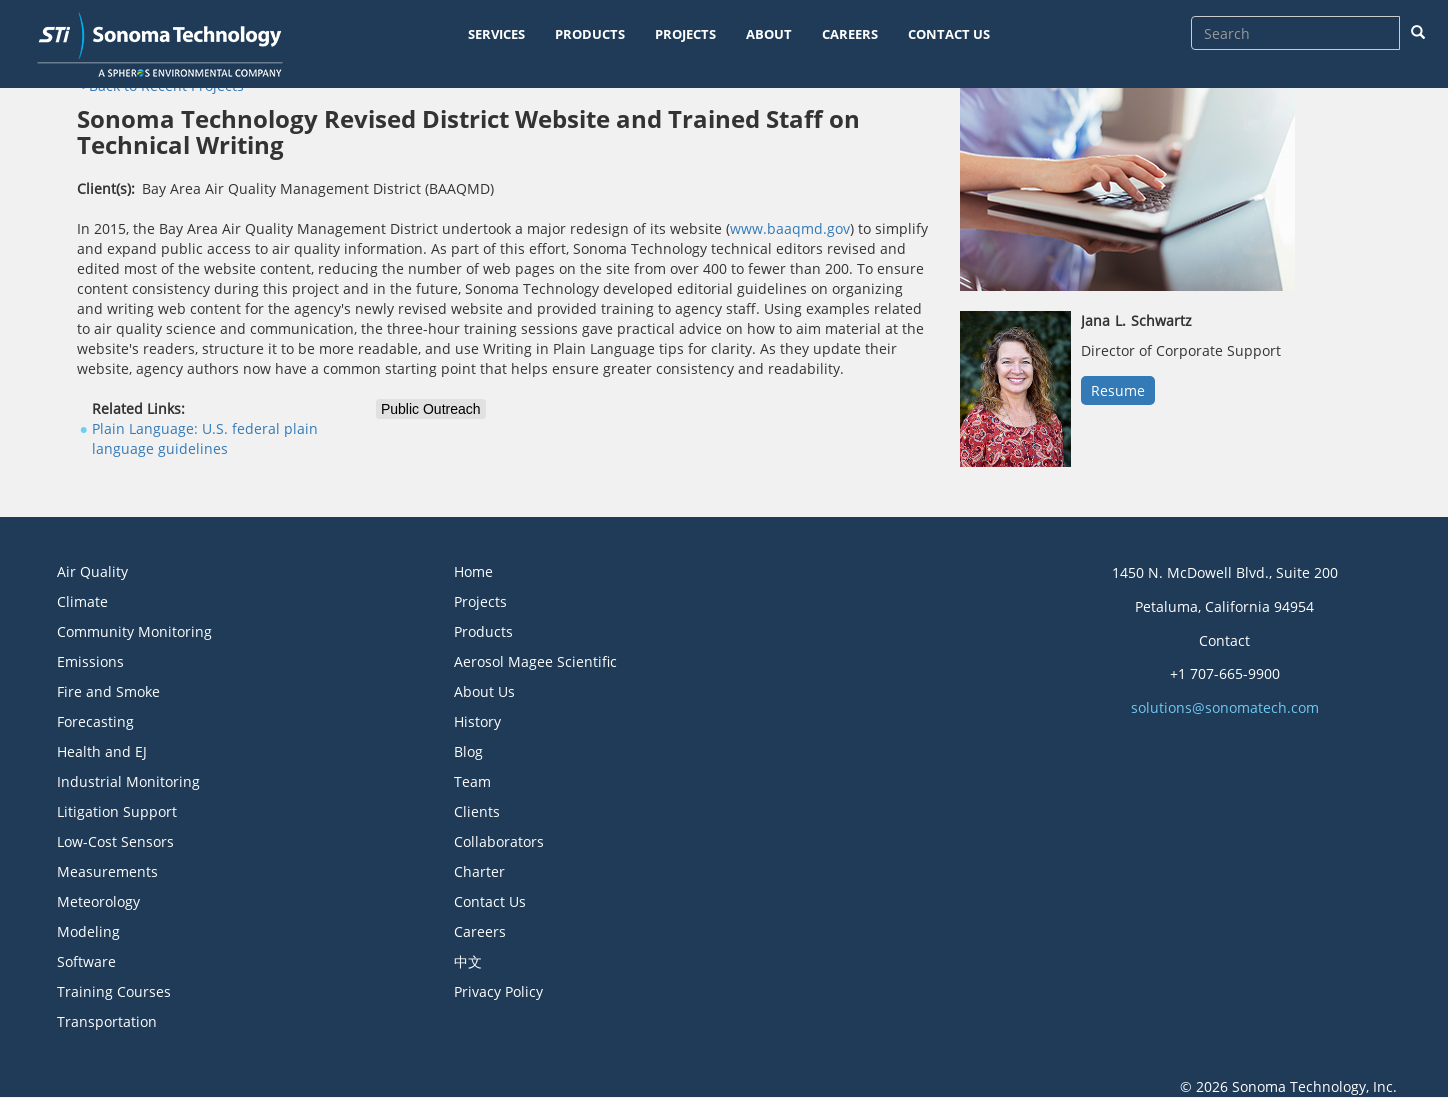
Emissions (90, 661)
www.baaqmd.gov (790, 228)
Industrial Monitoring (128, 781)
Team (472, 781)
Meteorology (98, 901)
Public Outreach (431, 409)
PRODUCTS (590, 34)
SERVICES (496, 34)
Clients (477, 811)
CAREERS (850, 34)
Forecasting (95, 721)
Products (483, 631)
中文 (468, 961)
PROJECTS (685, 34)
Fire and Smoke (108, 691)
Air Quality (92, 571)
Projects (480, 601)
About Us (484, 691)
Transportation (107, 1021)
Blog (468, 751)
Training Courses (114, 991)
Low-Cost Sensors (115, 841)
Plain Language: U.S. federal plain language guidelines (205, 438)
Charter (479, 871)
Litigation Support (117, 811)
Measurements (107, 871)
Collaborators (499, 841)
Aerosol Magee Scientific (535, 661)
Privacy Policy (498, 991)
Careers (480, 931)
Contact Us (490, 901)
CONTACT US (949, 34)
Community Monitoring (134, 631)
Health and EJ (102, 751)
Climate (82, 601)
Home (473, 571)
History (477, 721)
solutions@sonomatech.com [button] (1225, 707)
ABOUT (769, 34)
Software (86, 961)
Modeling (88, 931)
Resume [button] (1118, 390)
